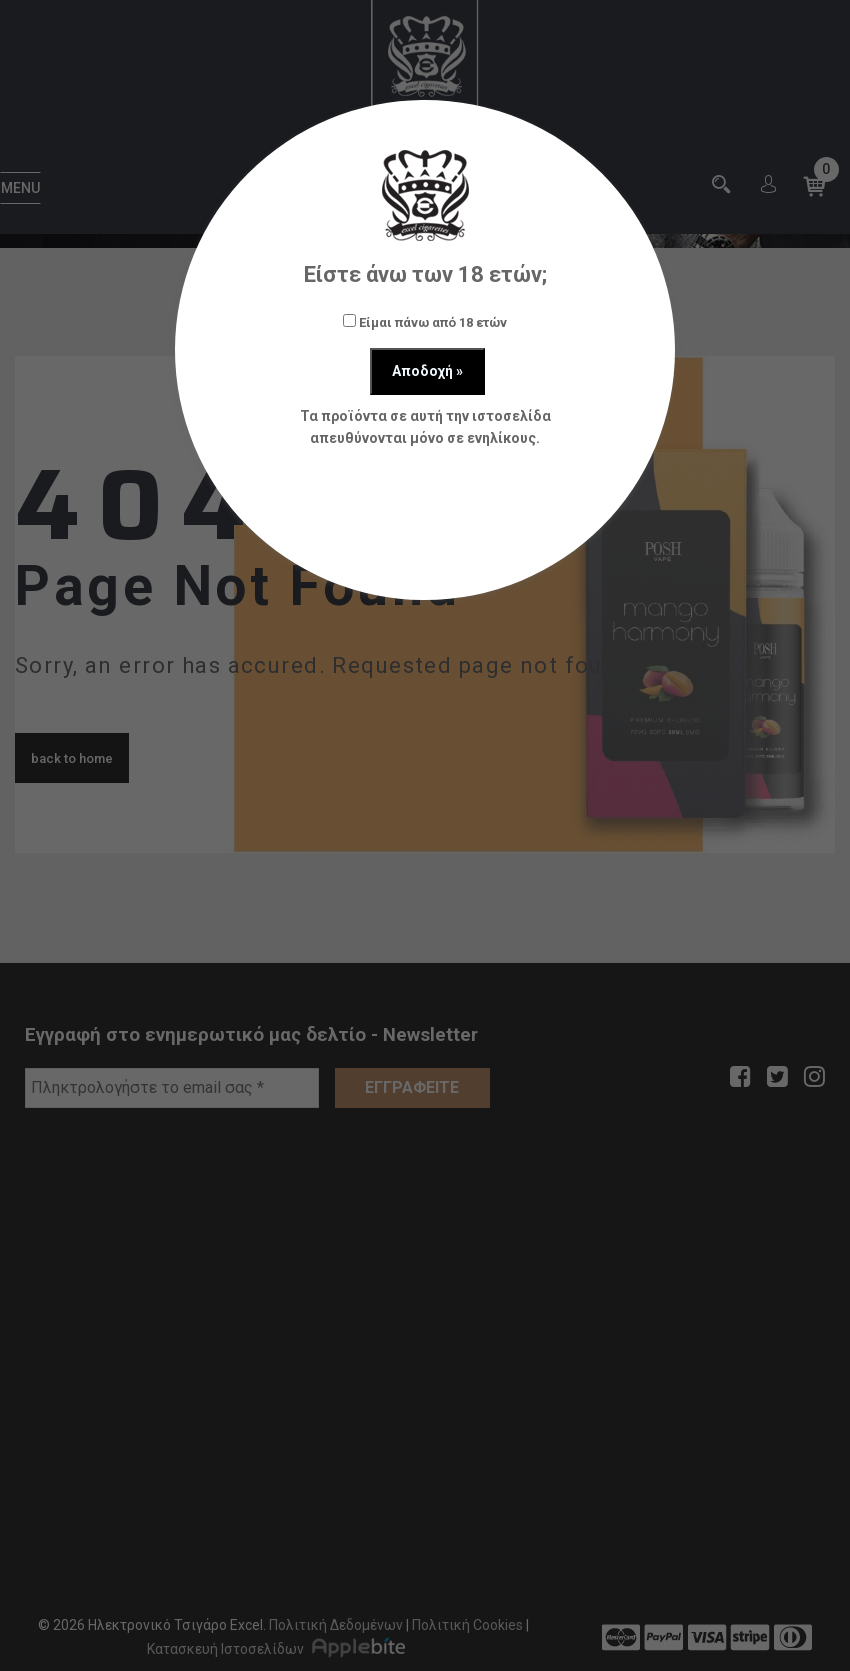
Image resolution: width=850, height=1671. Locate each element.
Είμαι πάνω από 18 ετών (425, 322)
